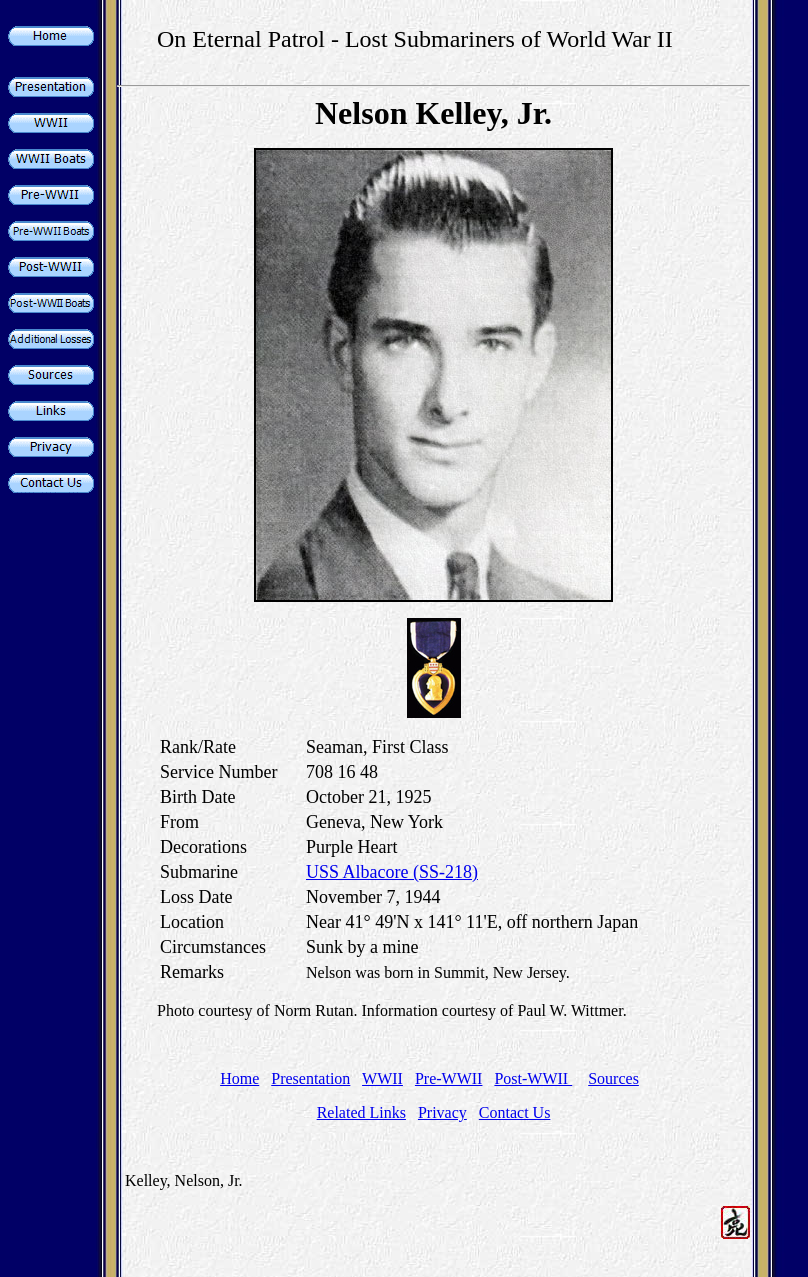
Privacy (442, 1112)
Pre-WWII (449, 1078)
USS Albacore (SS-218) (392, 872)
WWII (382, 1078)
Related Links (361, 1112)
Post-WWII (533, 1078)
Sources (613, 1078)
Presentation (310, 1078)
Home (239, 1078)
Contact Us (515, 1112)
